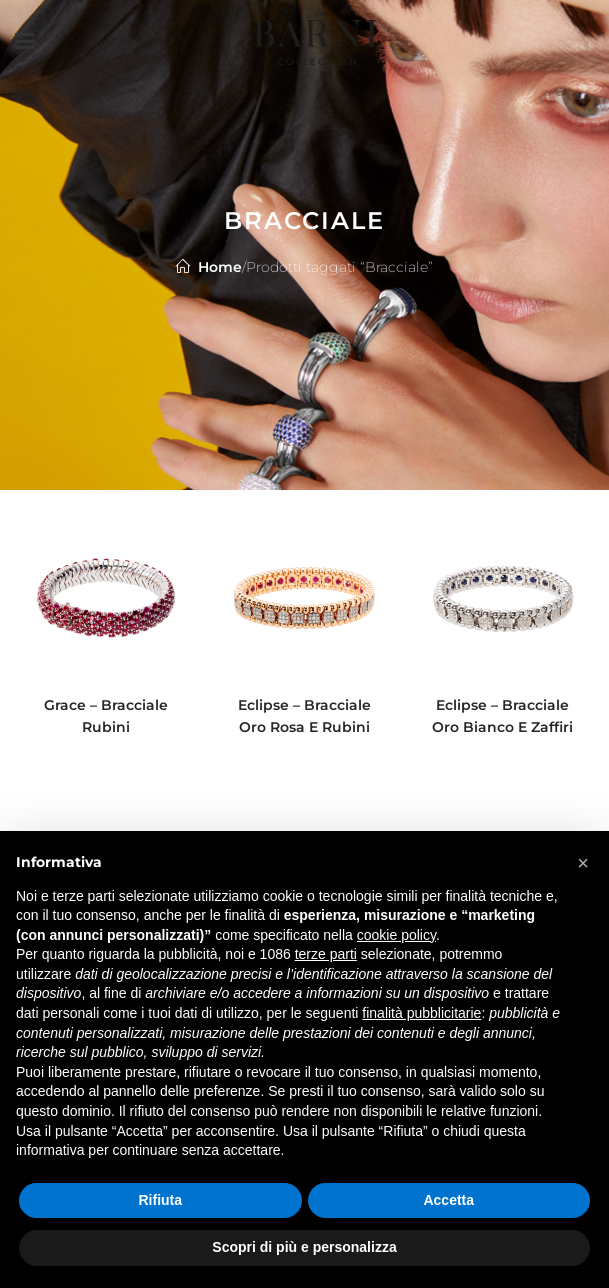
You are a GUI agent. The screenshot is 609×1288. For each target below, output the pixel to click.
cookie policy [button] (396, 935)
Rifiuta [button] (160, 1200)
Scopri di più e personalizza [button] (304, 1247)
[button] (583, 863)
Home (220, 267)
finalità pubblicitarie (421, 1013)
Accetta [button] (448, 1200)
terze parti (326, 954)
